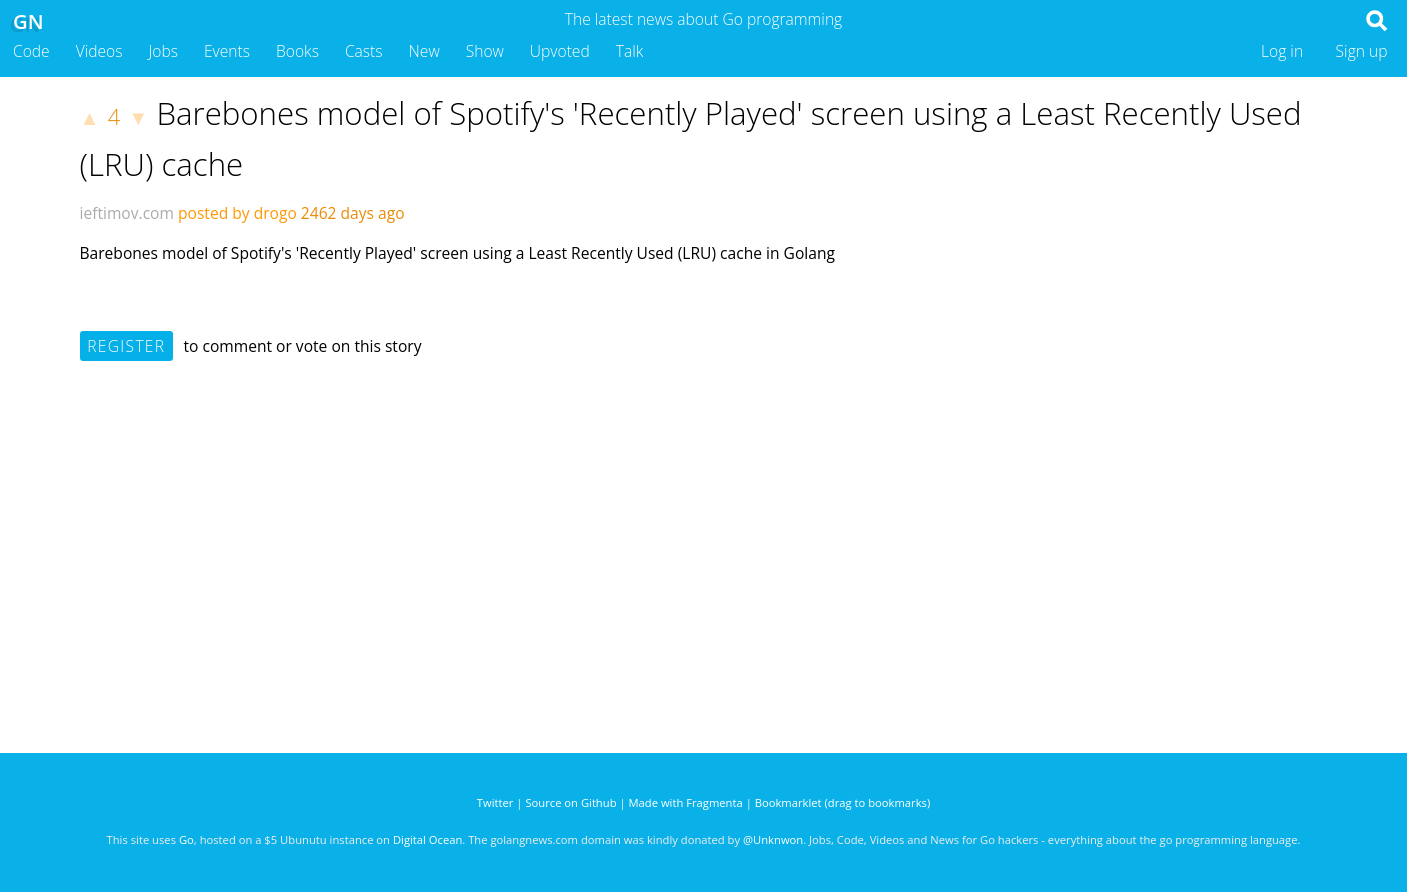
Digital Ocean (427, 839)
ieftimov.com (127, 213)
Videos (99, 51)
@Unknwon (773, 839)
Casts (364, 51)
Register (126, 346)
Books (297, 51)
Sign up (1362, 51)
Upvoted (560, 51)
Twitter (495, 802)
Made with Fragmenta (686, 802)
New (424, 51)
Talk (630, 51)
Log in (1282, 51)
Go (186, 839)
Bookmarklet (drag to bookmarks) (842, 802)
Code (31, 51)
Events (227, 51)
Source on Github (570, 802)
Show (485, 51)
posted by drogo (237, 213)
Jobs (163, 51)
